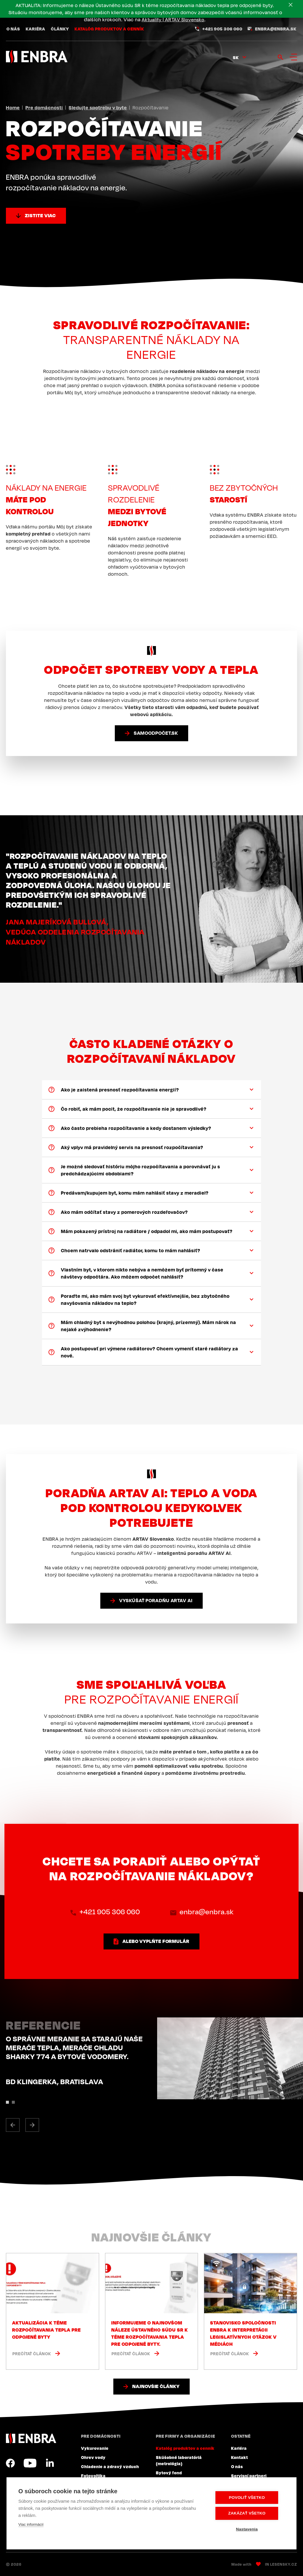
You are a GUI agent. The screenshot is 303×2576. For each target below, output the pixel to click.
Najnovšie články (155, 2386)
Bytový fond (169, 2472)
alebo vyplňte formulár (156, 1941)
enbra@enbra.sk (275, 29)
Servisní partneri (249, 2475)
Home (13, 108)
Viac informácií (30, 2525)
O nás (13, 29)
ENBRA (31, 2438)
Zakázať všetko (249, 2513)
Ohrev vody (93, 2457)
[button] (13, 2125)
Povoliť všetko (249, 2498)
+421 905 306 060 (222, 29)
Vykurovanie (95, 2448)
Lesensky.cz (283, 2564)
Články (60, 29)
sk (236, 58)
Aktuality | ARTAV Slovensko (165, 20)
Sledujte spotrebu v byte (98, 108)
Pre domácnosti (44, 108)
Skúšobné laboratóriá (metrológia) (179, 2460)
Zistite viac (40, 215)
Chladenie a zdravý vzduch (110, 2466)
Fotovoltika (93, 2475)
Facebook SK (10, 2463)
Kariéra (35, 29)
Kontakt (239, 2457)
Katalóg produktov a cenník (109, 29)
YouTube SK (30, 2463)
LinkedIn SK (49, 2463)
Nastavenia (249, 2529)
